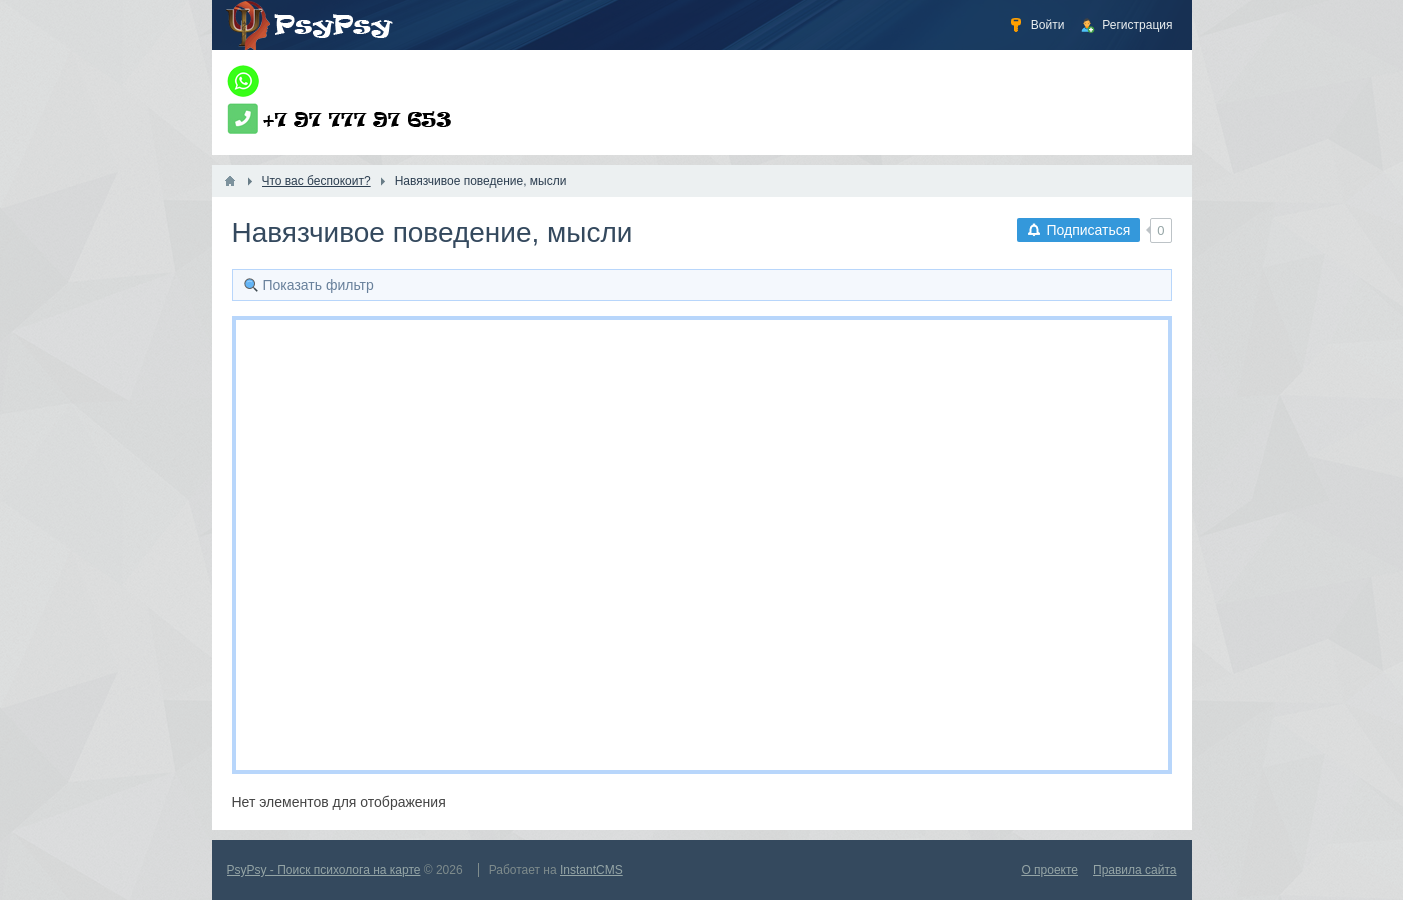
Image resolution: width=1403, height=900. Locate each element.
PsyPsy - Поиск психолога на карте (324, 870)
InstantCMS (591, 870)
